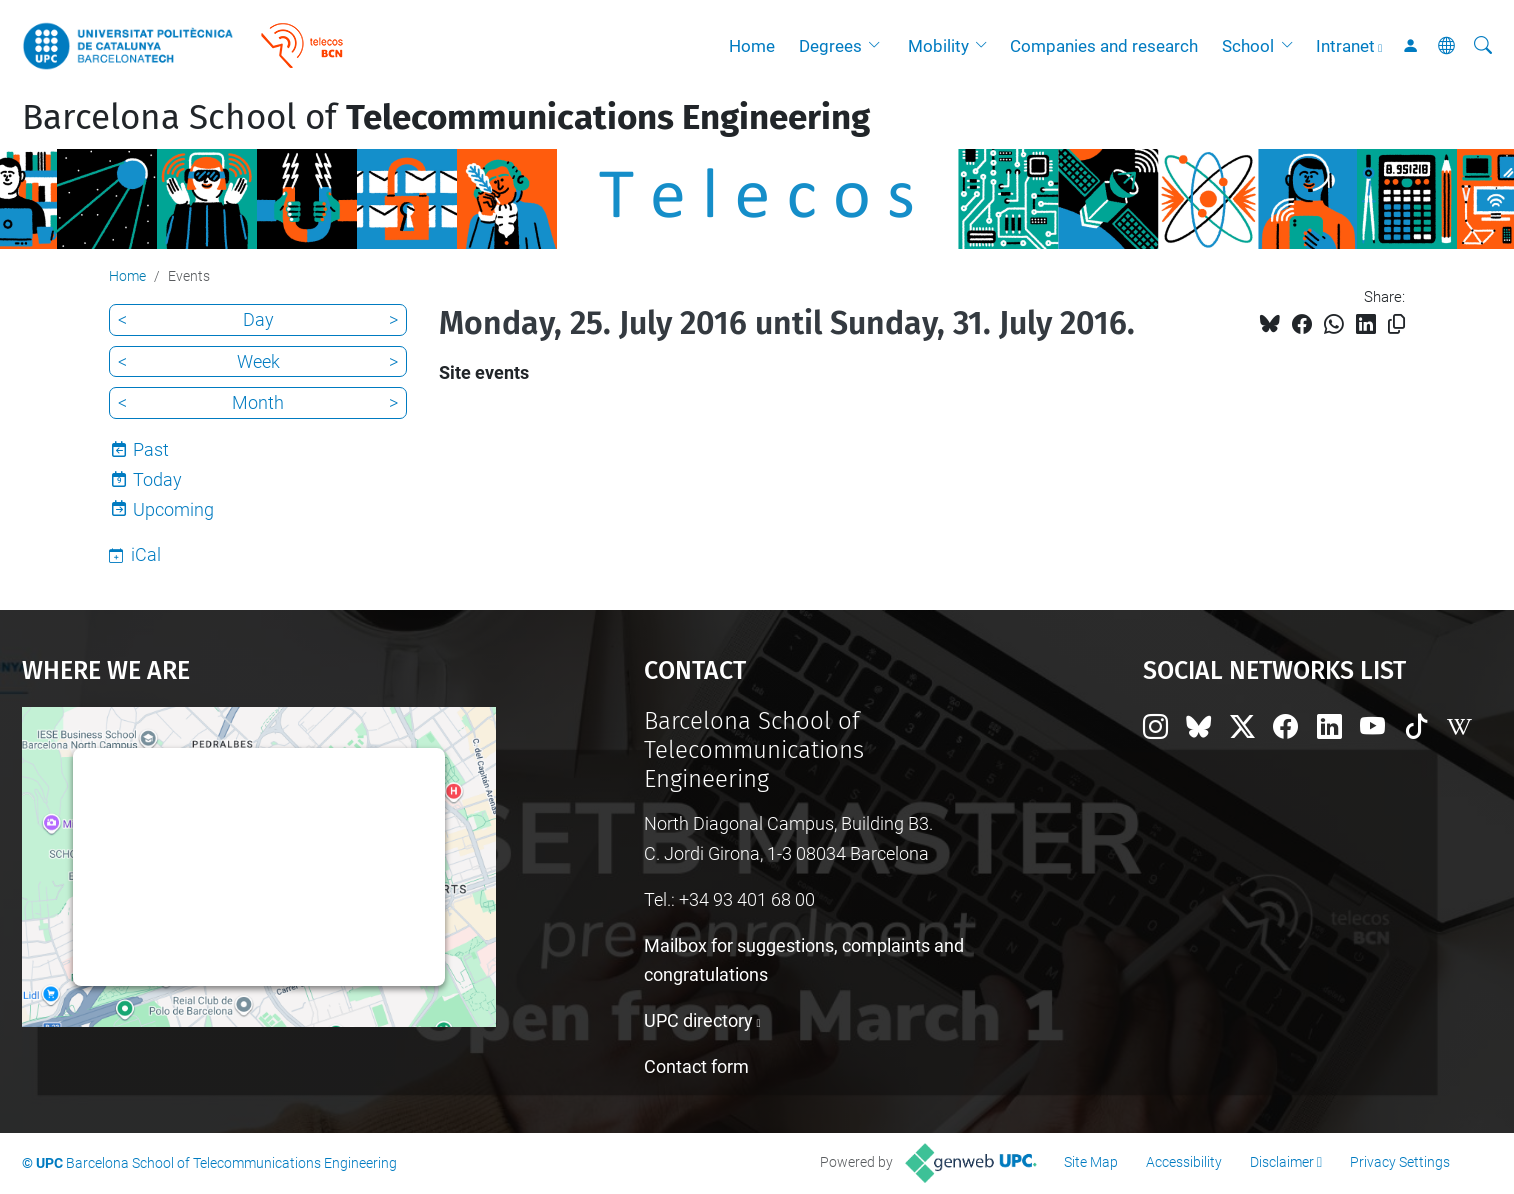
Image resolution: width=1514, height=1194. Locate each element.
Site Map (1091, 1162)
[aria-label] (1483, 46)
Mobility (938, 46)
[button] (879, 46)
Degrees (830, 46)
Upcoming (173, 509)
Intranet (1345, 46)
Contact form (696, 1066)
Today (157, 479)
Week (258, 361)
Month (258, 402)
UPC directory (698, 1020)
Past (151, 449)
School (1248, 46)
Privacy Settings (1400, 1162)
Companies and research (1104, 46)
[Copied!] (1396, 324)
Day (258, 319)
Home (752, 46)
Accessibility (1184, 1162)
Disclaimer (1282, 1162)
